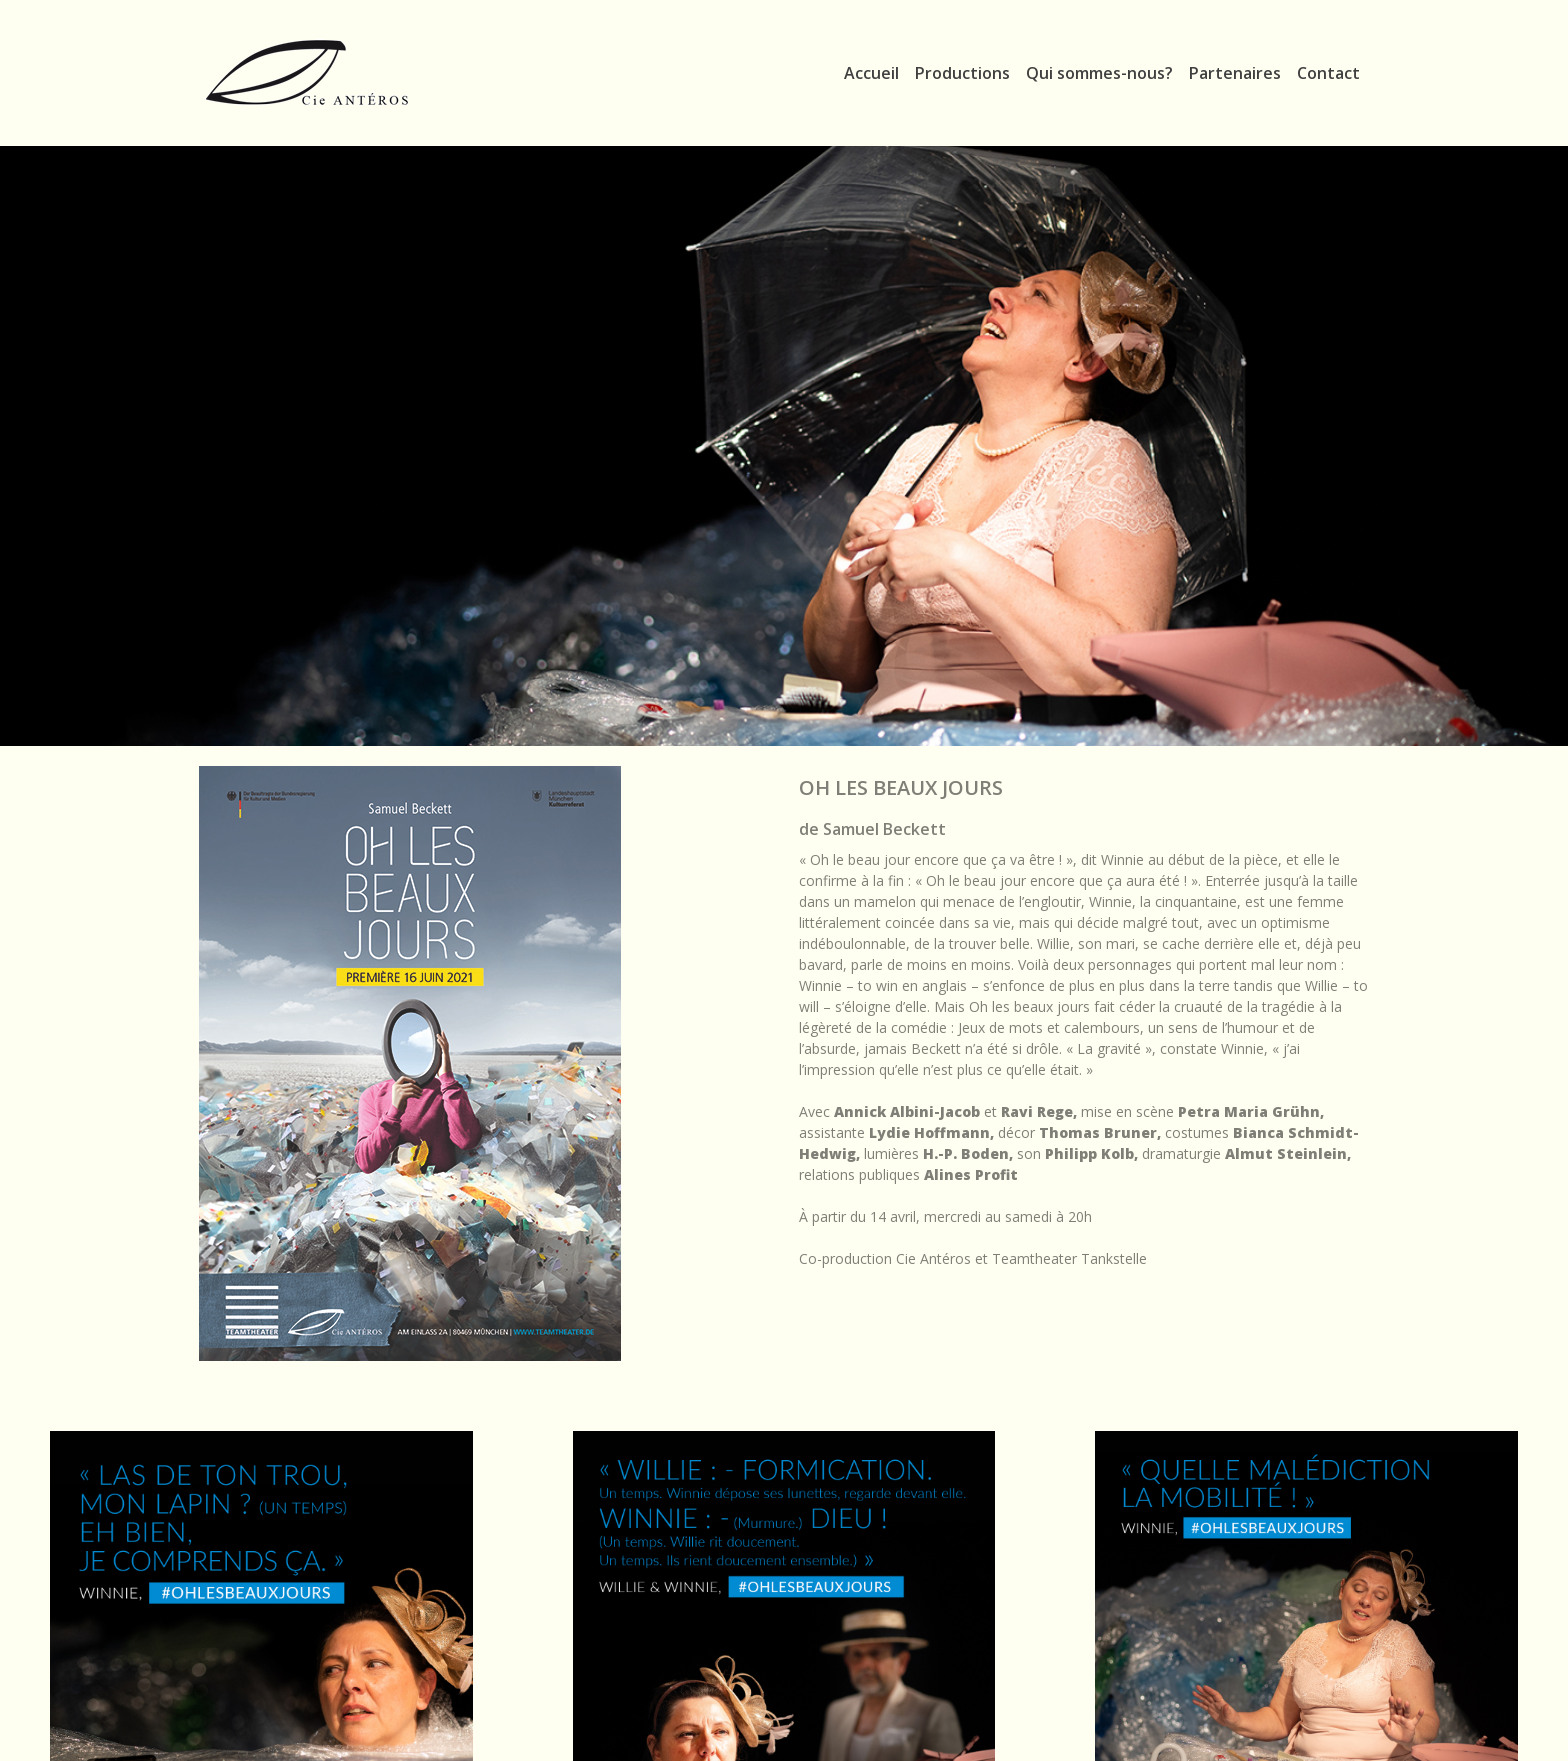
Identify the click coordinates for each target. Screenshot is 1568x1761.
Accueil (871, 73)
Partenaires (1235, 73)
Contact (1328, 73)
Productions (962, 73)
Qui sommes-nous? (1099, 73)
